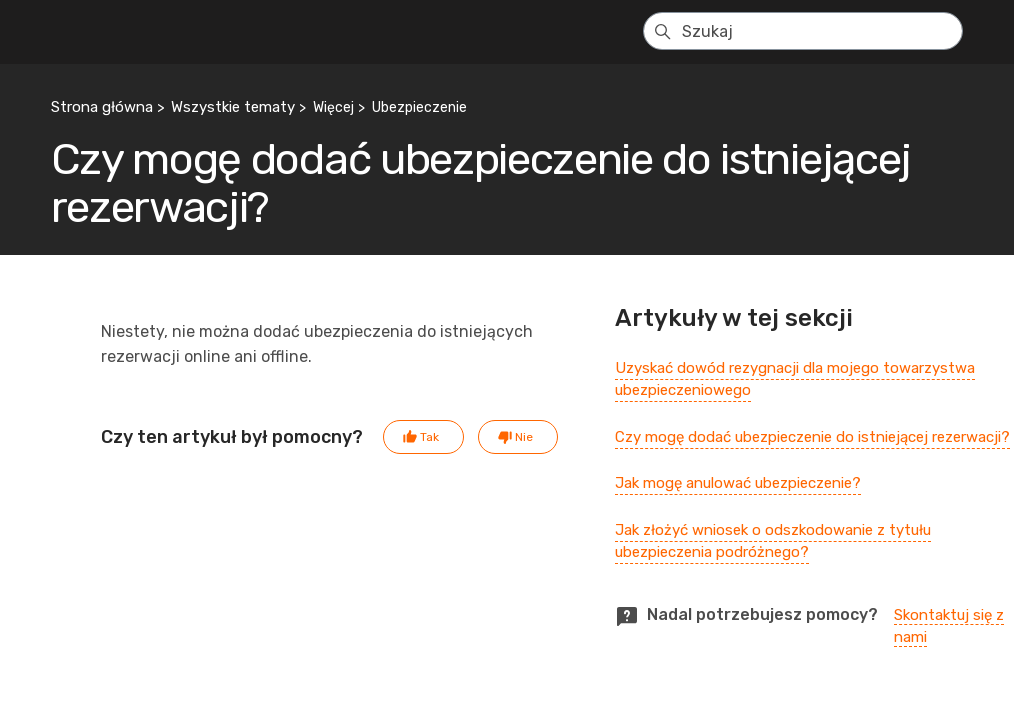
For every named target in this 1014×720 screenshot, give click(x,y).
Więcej (333, 107)
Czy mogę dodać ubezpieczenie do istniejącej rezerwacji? (812, 437)
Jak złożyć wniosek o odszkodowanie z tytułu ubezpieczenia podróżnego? (773, 541)
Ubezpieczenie (419, 107)
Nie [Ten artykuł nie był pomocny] (524, 437)
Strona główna (102, 107)
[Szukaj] (803, 31)
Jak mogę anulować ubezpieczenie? (738, 483)
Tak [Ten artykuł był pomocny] (429, 437)
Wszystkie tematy (233, 107)
